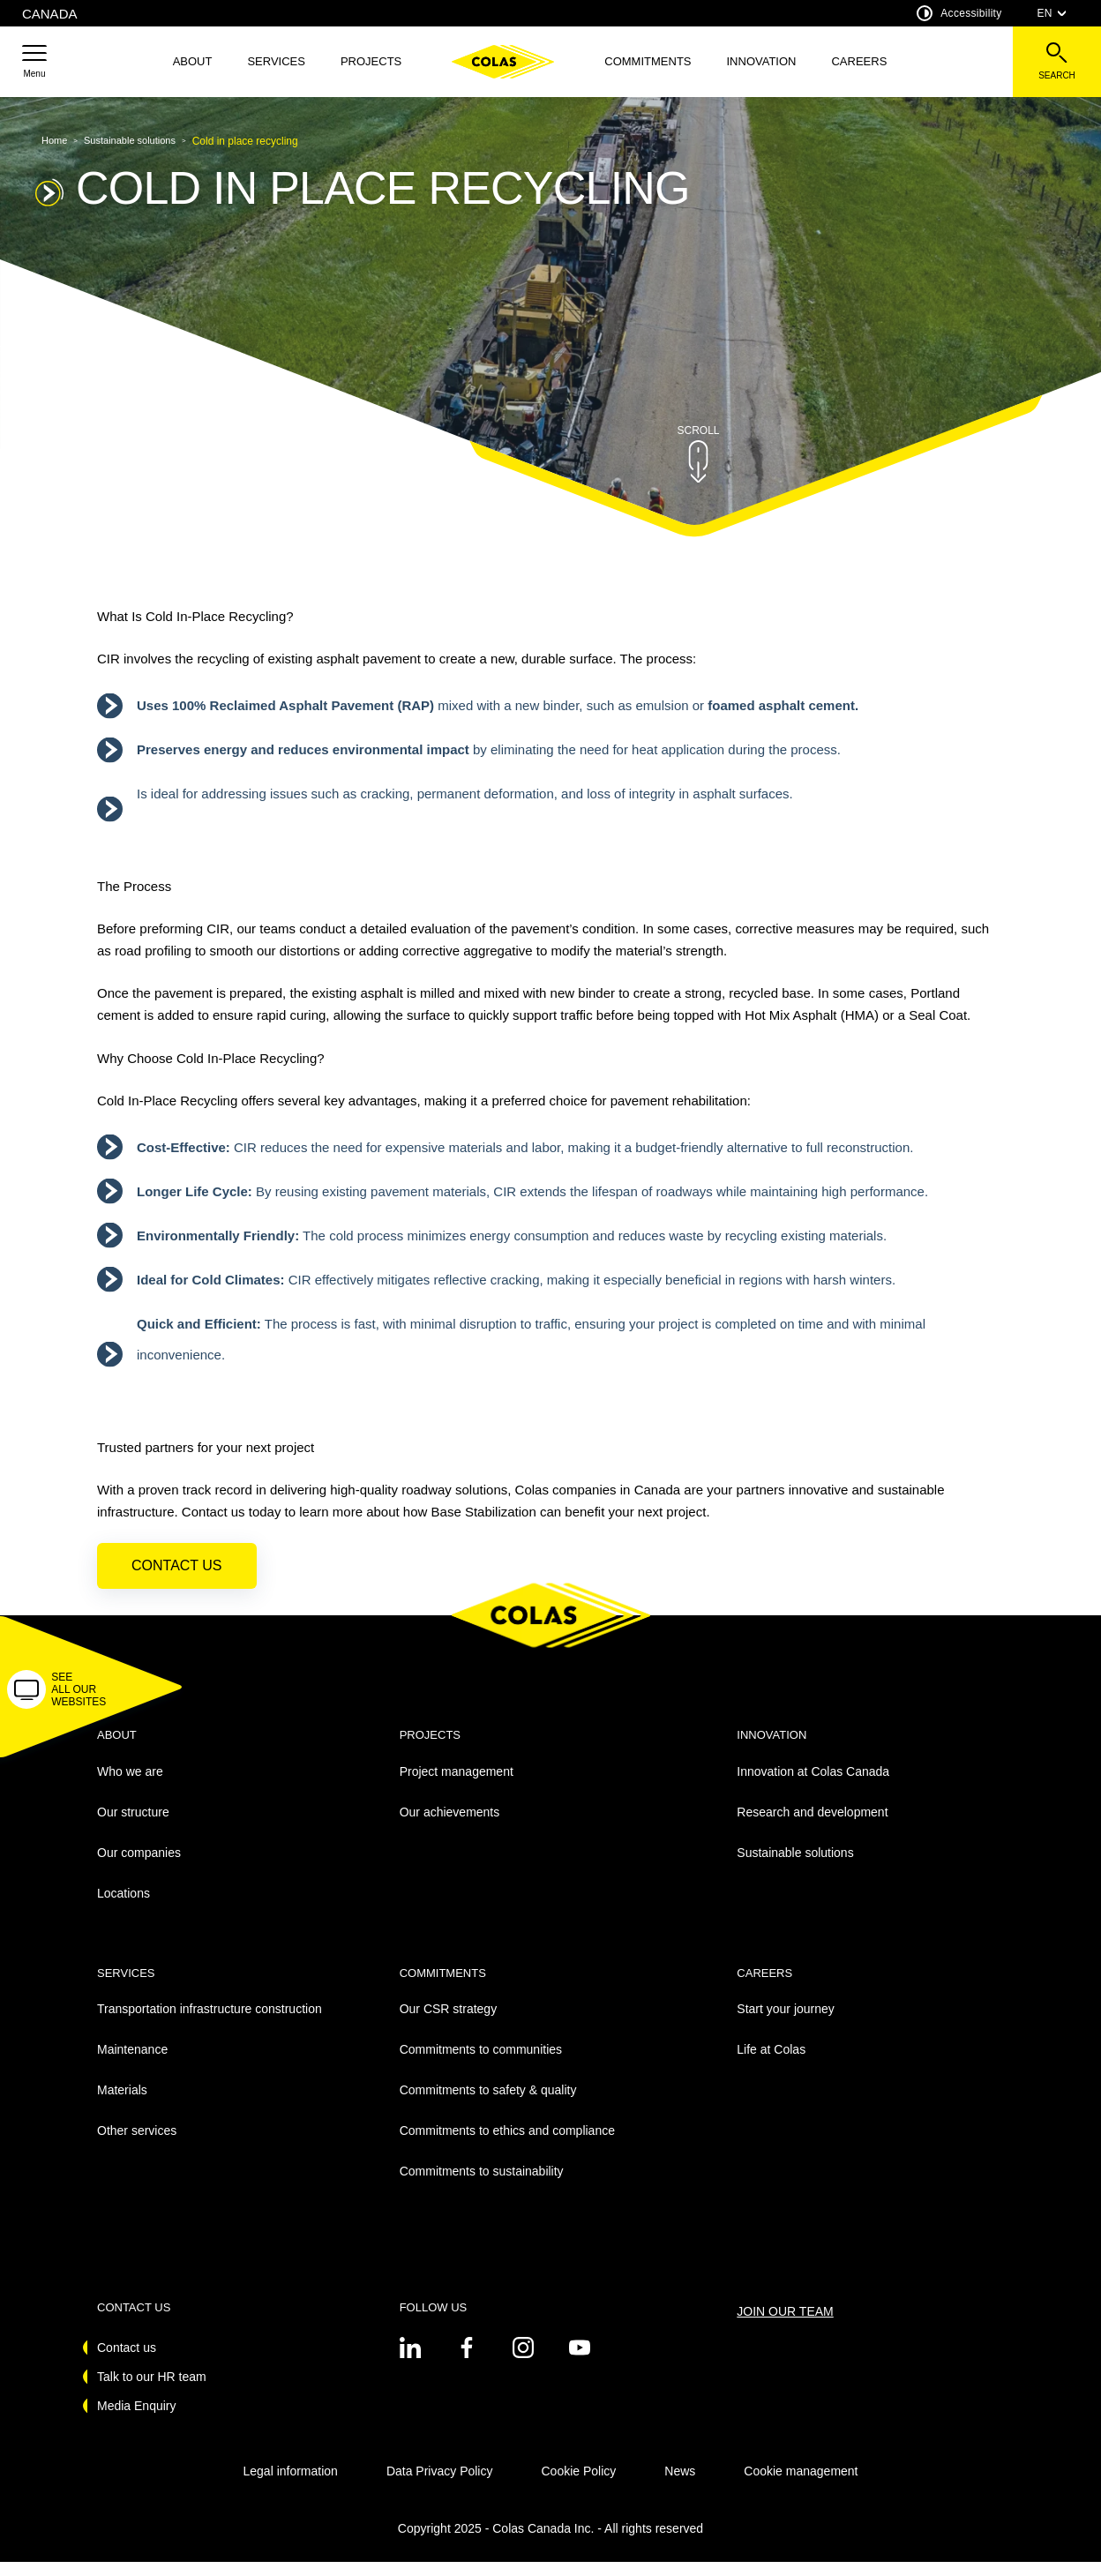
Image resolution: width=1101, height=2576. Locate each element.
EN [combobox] (1051, 13)
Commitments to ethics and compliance (507, 2145)
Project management (456, 1785)
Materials (122, 2105)
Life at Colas (771, 2064)
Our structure (133, 1826)
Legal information (290, 2485)
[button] (34, 62)
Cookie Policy (578, 2485)
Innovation (762, 61)
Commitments (647, 61)
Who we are (130, 1785)
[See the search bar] (1057, 61)
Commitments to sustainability (482, 2186)
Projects (371, 61)
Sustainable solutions (795, 1867)
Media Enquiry (136, 2420)
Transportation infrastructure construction (209, 2024)
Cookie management (801, 2485)
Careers (859, 61)
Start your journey (786, 2024)
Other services (136, 2145)
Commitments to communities (481, 2064)
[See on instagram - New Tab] (523, 2361)
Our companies (139, 1867)
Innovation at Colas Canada (813, 1785)
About (193, 61)
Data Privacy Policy (439, 2485)
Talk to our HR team (151, 2391)
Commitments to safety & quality (488, 2105)
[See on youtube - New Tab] (579, 2361)
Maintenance (132, 2064)
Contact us (176, 1580)
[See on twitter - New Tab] (410, 2361)
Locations (123, 1907)
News (679, 2485)
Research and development (812, 1826)
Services (276, 61)
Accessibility (959, 13)
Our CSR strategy (448, 2024)
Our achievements (450, 1826)
